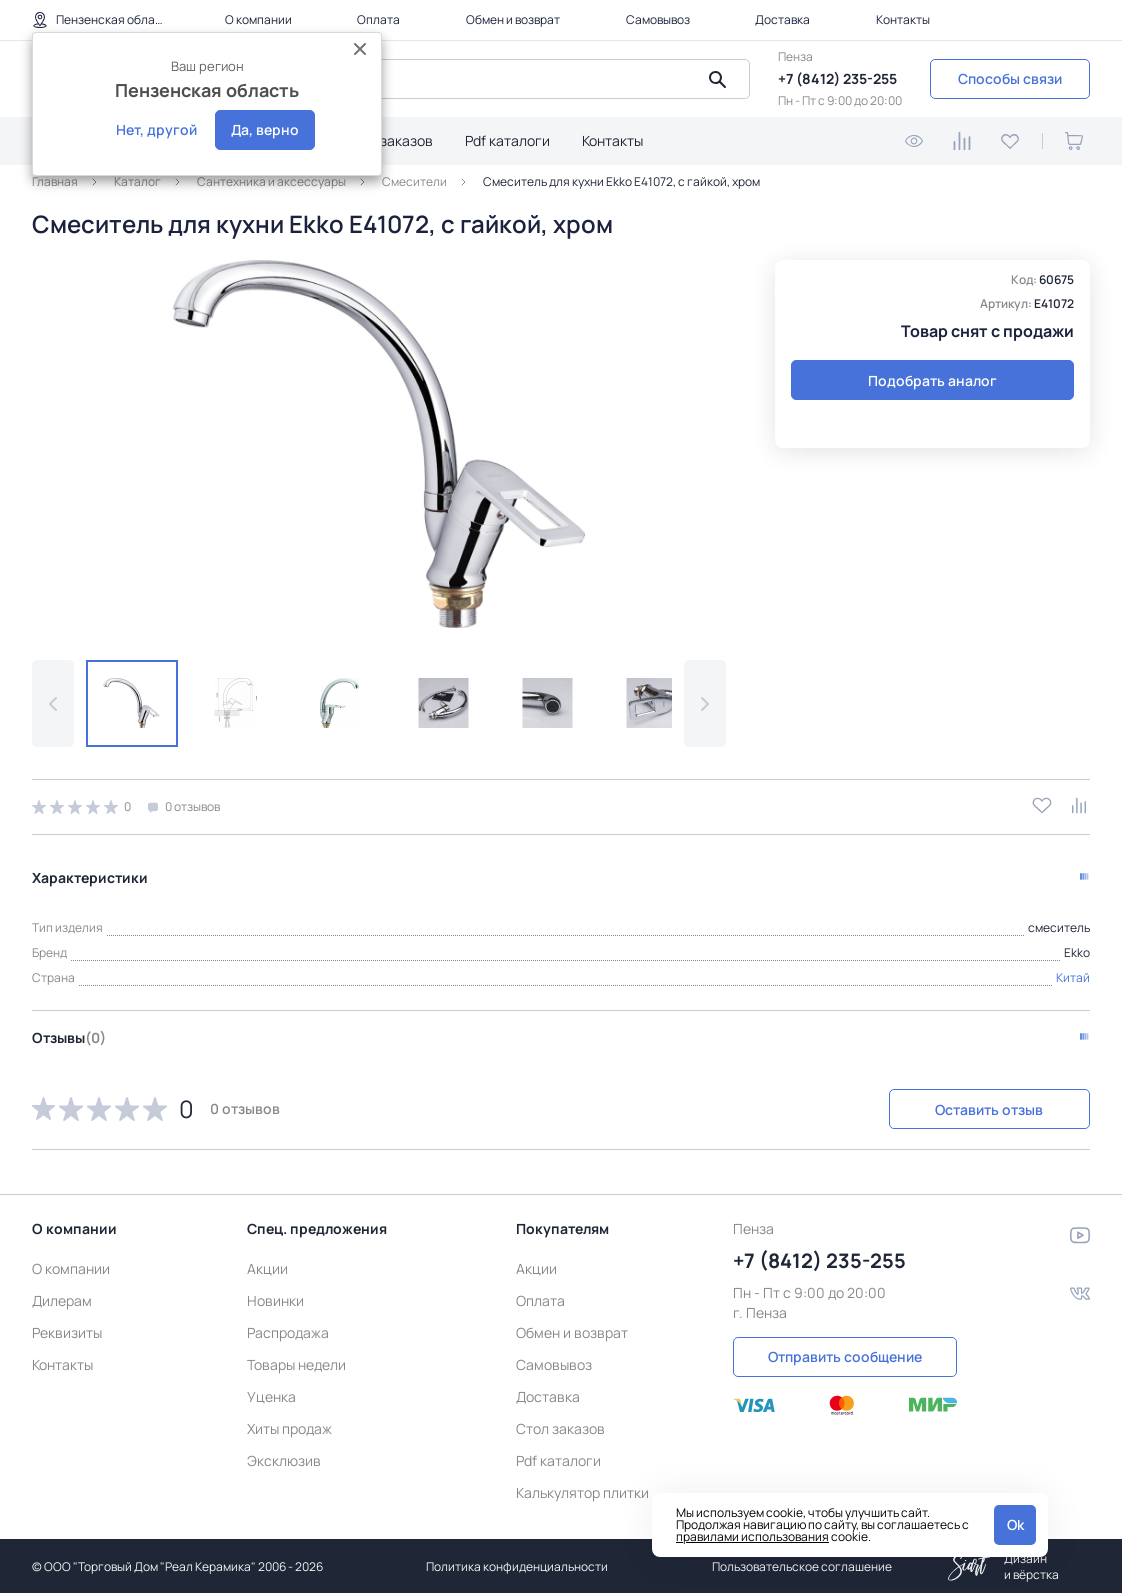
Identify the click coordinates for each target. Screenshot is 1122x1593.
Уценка (271, 1394)
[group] (379, 444)
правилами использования (752, 1536)
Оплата (378, 19)
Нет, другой (156, 129)
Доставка (782, 19)
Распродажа (288, 1330)
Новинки (275, 1298)
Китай (1073, 975)
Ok (1015, 1524)
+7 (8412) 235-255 (837, 78)
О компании (258, 19)
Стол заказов (388, 140)
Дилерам (62, 1298)
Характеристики (90, 875)
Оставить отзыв (984, 1107)
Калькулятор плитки (582, 1490)
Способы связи (1010, 78)
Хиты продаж (289, 1426)
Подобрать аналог (932, 380)
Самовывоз (658, 19)
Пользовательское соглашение (802, 1564)
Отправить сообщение (845, 1354)
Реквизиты (67, 1330)
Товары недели (296, 1362)
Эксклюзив (284, 1458)
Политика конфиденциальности (517, 1564)
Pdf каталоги (507, 140)
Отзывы (69, 1035)
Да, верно (265, 129)
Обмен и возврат (513, 19)
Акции (267, 1266)
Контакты (903, 19)
